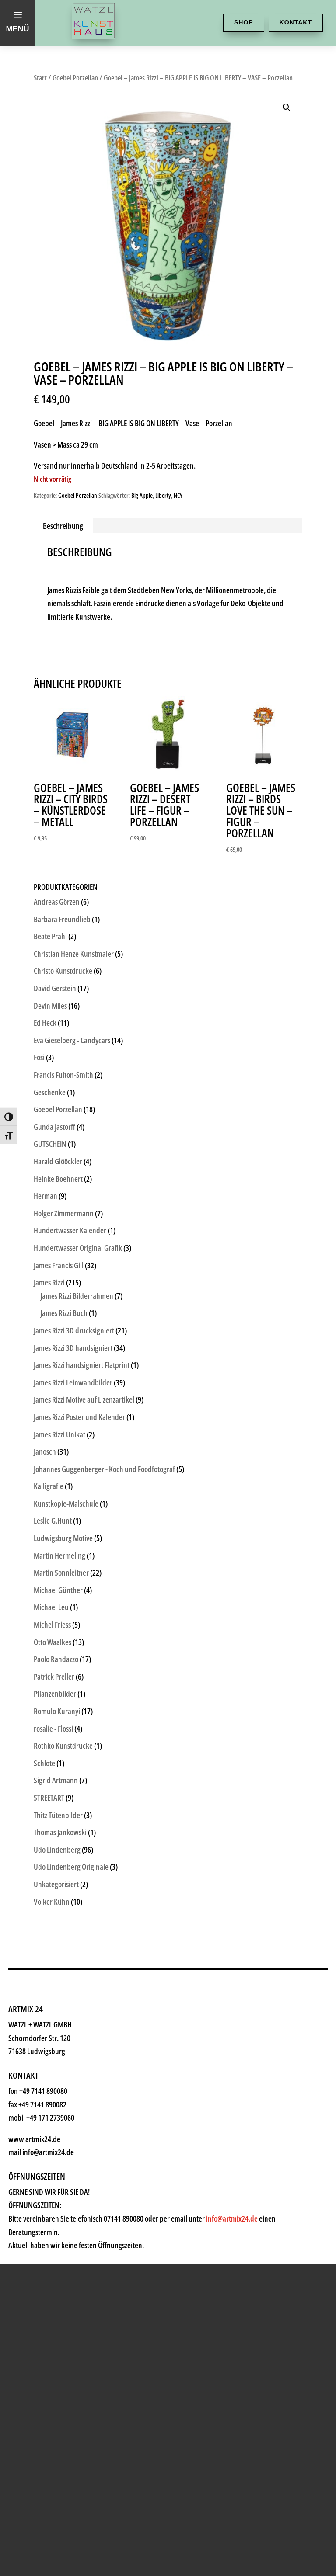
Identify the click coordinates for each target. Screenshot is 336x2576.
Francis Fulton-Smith (63, 1074)
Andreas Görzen (57, 901)
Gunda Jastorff (54, 1126)
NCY (178, 495)
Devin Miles (50, 1005)
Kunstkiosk (63, 2040)
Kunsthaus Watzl (80, 1987)
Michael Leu (51, 1607)
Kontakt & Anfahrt (85, 2223)
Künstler (54, 2066)
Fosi (39, 1057)
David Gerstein (55, 988)
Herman (45, 1196)
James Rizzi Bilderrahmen (76, 1296)
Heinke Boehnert (58, 1178)
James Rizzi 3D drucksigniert (74, 1330)
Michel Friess (52, 1624)
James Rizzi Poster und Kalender (79, 1417)
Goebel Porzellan (75, 78)
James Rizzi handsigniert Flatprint (82, 1365)
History (51, 2197)
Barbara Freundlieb (62, 919)
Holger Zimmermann (64, 1213)
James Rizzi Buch (64, 1313)
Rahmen (54, 2118)
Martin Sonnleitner (61, 1572)
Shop (243, 22)
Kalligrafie (48, 1486)
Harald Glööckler (58, 1161)
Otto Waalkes (52, 1642)
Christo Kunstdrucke (63, 970)
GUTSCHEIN (50, 1144)
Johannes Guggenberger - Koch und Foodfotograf (104, 1469)
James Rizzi (49, 1282)
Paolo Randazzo (56, 1659)
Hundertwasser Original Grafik (78, 1248)
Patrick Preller (54, 1676)
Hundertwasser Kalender (70, 1230)
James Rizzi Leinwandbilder (73, 1382)
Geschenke (62, 2092)
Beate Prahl (50, 936)
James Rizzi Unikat (59, 1434)
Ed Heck (45, 1022)
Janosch (45, 1451)
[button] (286, 107)
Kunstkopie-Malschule (66, 1503)
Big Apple (142, 495)
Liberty (163, 495)
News (46, 2171)
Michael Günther (58, 1590)
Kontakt (296, 22)
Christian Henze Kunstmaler (74, 953)
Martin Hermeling (59, 1555)
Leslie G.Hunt (53, 1520)
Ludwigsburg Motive (63, 1538)
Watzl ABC (60, 2145)
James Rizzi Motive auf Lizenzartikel (84, 1399)
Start (40, 78)
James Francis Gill (59, 1265)
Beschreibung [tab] (63, 526)
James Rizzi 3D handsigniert (73, 1348)
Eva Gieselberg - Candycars (72, 1040)
